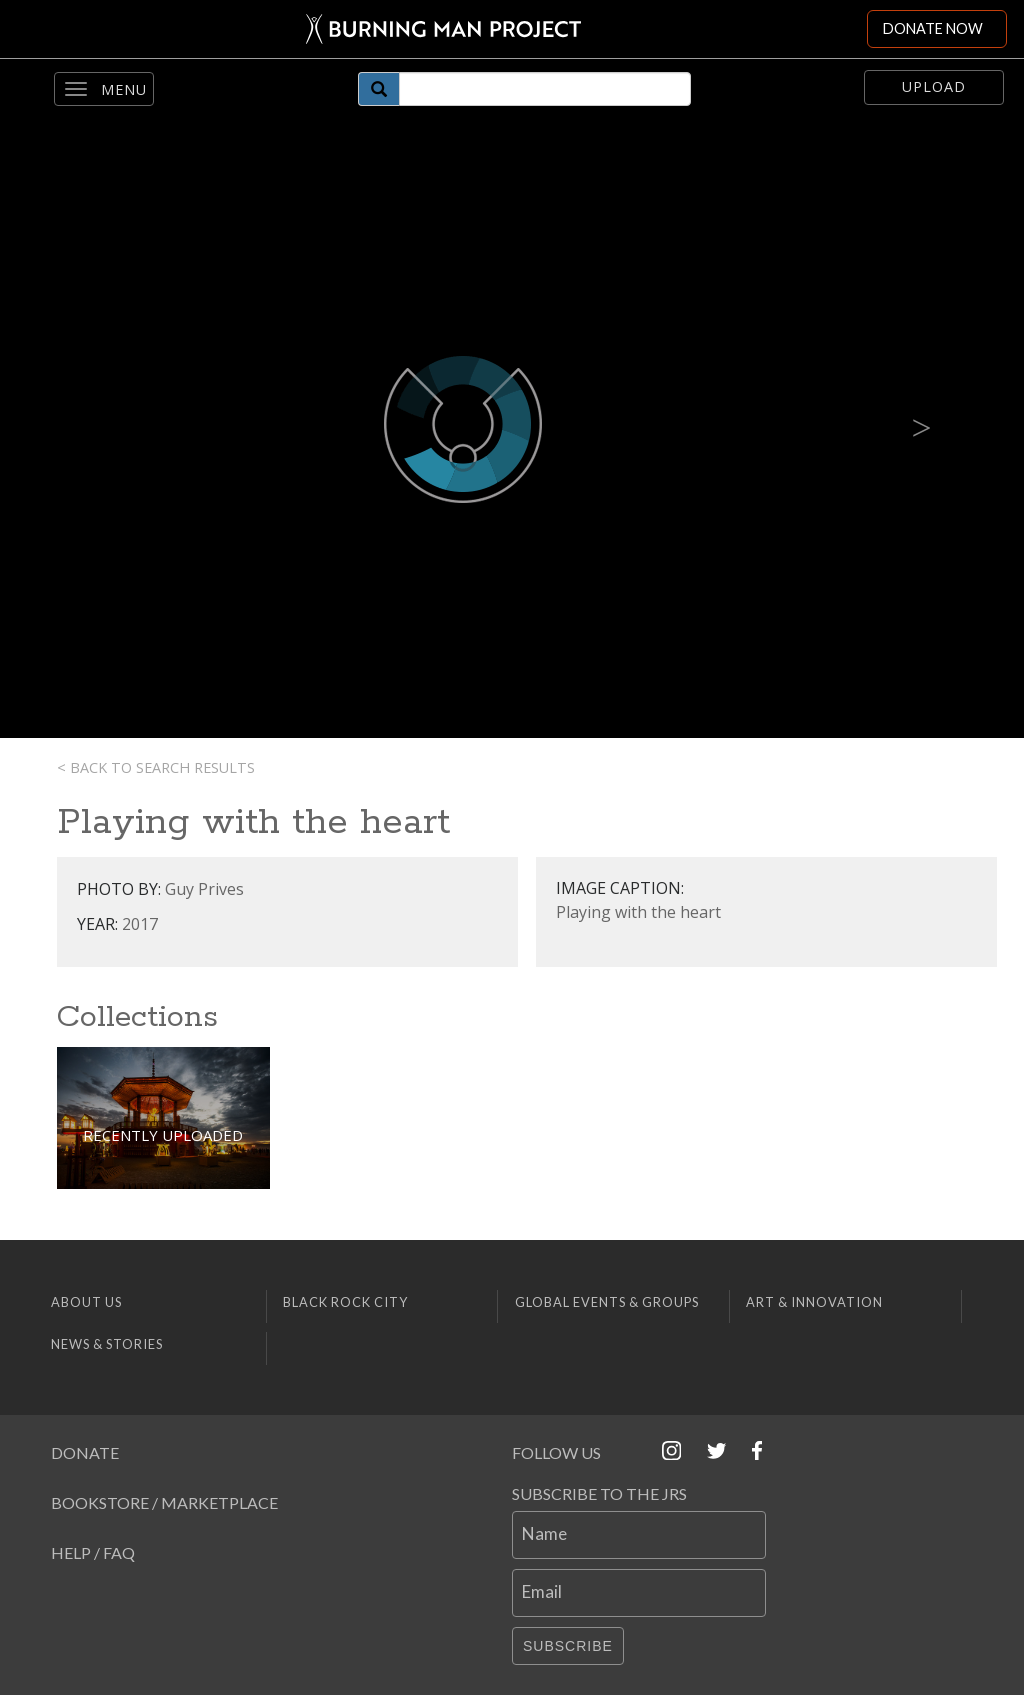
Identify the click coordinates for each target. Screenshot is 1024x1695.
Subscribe (568, 1646)
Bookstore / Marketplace (164, 1502)
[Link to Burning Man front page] (433, 29)
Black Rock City (345, 1302)
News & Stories (107, 1344)
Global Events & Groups (607, 1302)
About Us (86, 1302)
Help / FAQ (93, 1552)
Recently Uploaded (163, 1135)
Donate (85, 1452)
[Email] (639, 1593)
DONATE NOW (933, 28)
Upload (934, 86)
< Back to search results (156, 767)
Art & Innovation (814, 1302)
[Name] (639, 1535)
